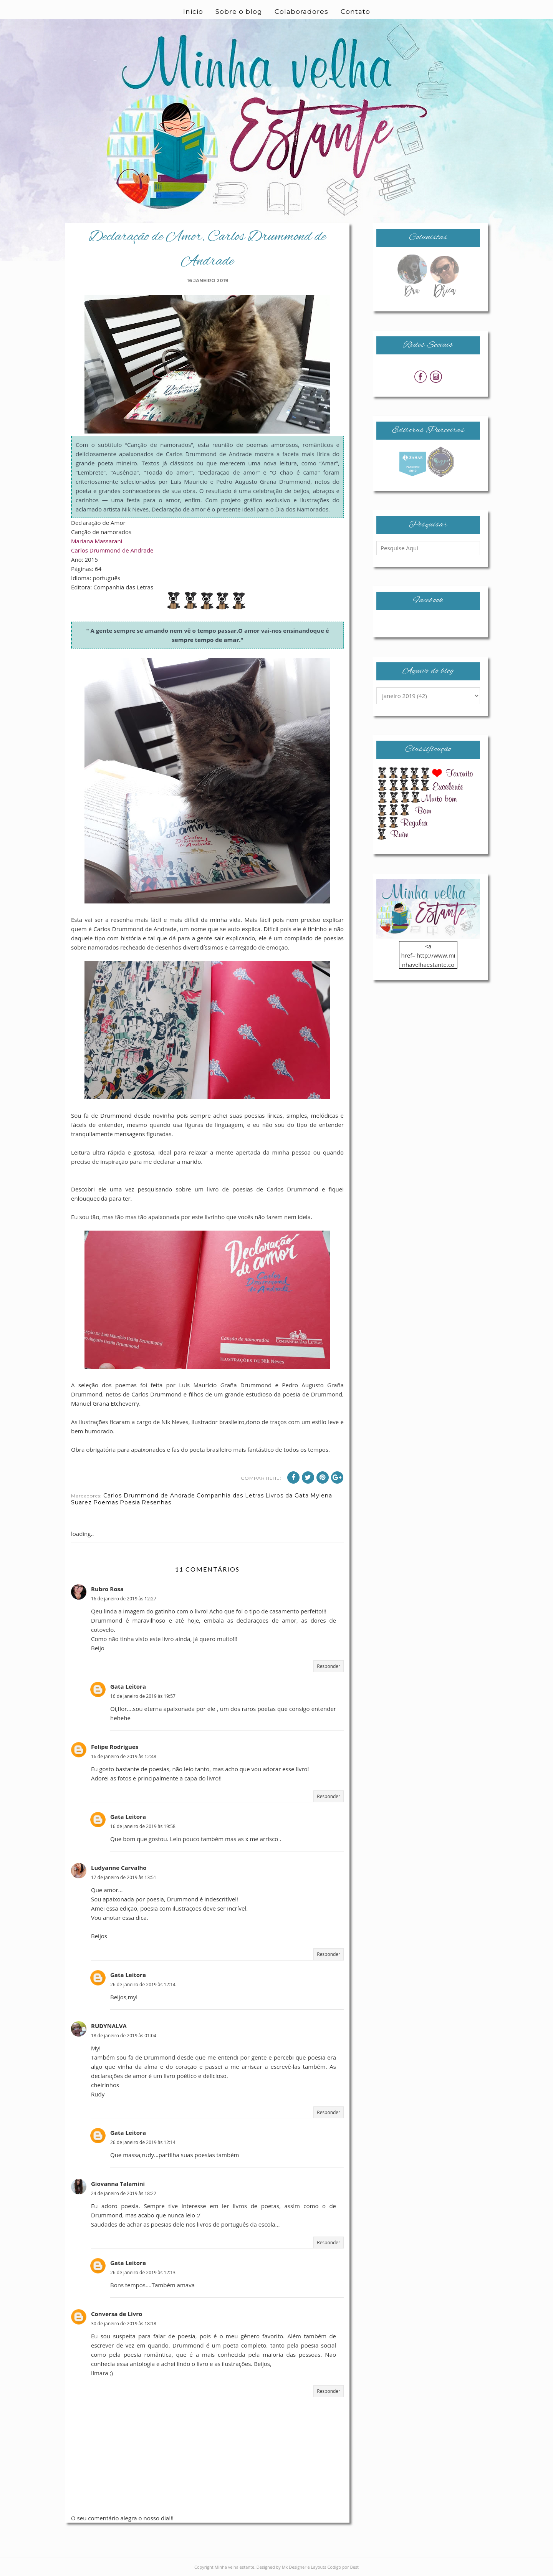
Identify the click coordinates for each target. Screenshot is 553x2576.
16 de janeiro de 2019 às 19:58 (143, 1826)
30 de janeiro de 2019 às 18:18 (123, 2323)
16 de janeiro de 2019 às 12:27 (123, 1598)
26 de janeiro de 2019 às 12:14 (143, 1984)
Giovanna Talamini (118, 2183)
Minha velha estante (235, 2567)
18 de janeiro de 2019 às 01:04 (123, 2035)
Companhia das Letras (230, 1495)
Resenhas (156, 1502)
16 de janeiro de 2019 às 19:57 (143, 1696)
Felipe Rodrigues (114, 1746)
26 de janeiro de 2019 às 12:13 (143, 2272)
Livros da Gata (287, 1495)
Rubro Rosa (107, 1589)
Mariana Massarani (96, 541)
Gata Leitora (128, 1686)
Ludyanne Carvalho (119, 1867)
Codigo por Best (343, 2567)
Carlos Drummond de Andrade (112, 550)
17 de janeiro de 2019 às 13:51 (123, 1877)
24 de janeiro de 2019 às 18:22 (123, 2193)
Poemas (105, 1502)
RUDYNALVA (109, 2026)
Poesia (130, 1502)
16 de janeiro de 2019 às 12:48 (123, 1756)
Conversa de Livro (116, 2314)
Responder (328, 1666)
